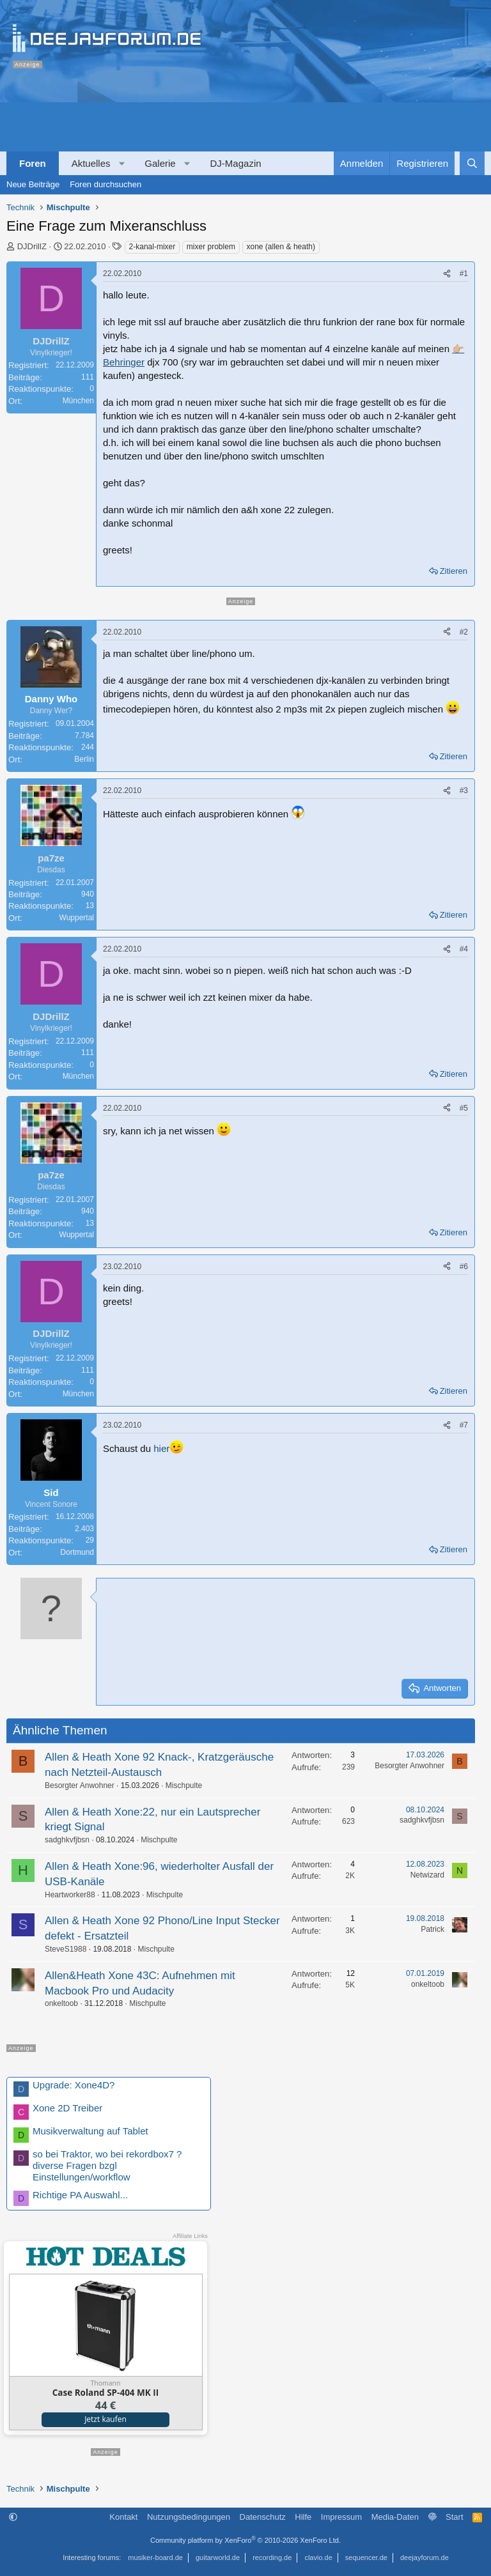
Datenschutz (263, 2517)
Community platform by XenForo (245, 2540)
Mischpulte (184, 1785)
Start (454, 2517)
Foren (32, 163)
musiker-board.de (155, 2557)
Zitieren (453, 571)
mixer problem (211, 246)
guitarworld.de (218, 2557)
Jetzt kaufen (105, 2419)
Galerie (159, 163)
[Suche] (472, 163)
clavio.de (318, 2557)
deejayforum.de (424, 2557)
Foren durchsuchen (105, 184)
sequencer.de (366, 2557)
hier (161, 1448)
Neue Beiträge (32, 184)
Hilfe (303, 2517)
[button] (122, 163)
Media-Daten (395, 2517)
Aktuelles (91, 163)
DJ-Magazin (235, 163)
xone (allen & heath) (281, 246)
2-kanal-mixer (152, 246)
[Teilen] (447, 273)
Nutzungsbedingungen (188, 2517)
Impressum (341, 2517)
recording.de (272, 2557)
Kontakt (123, 2517)
